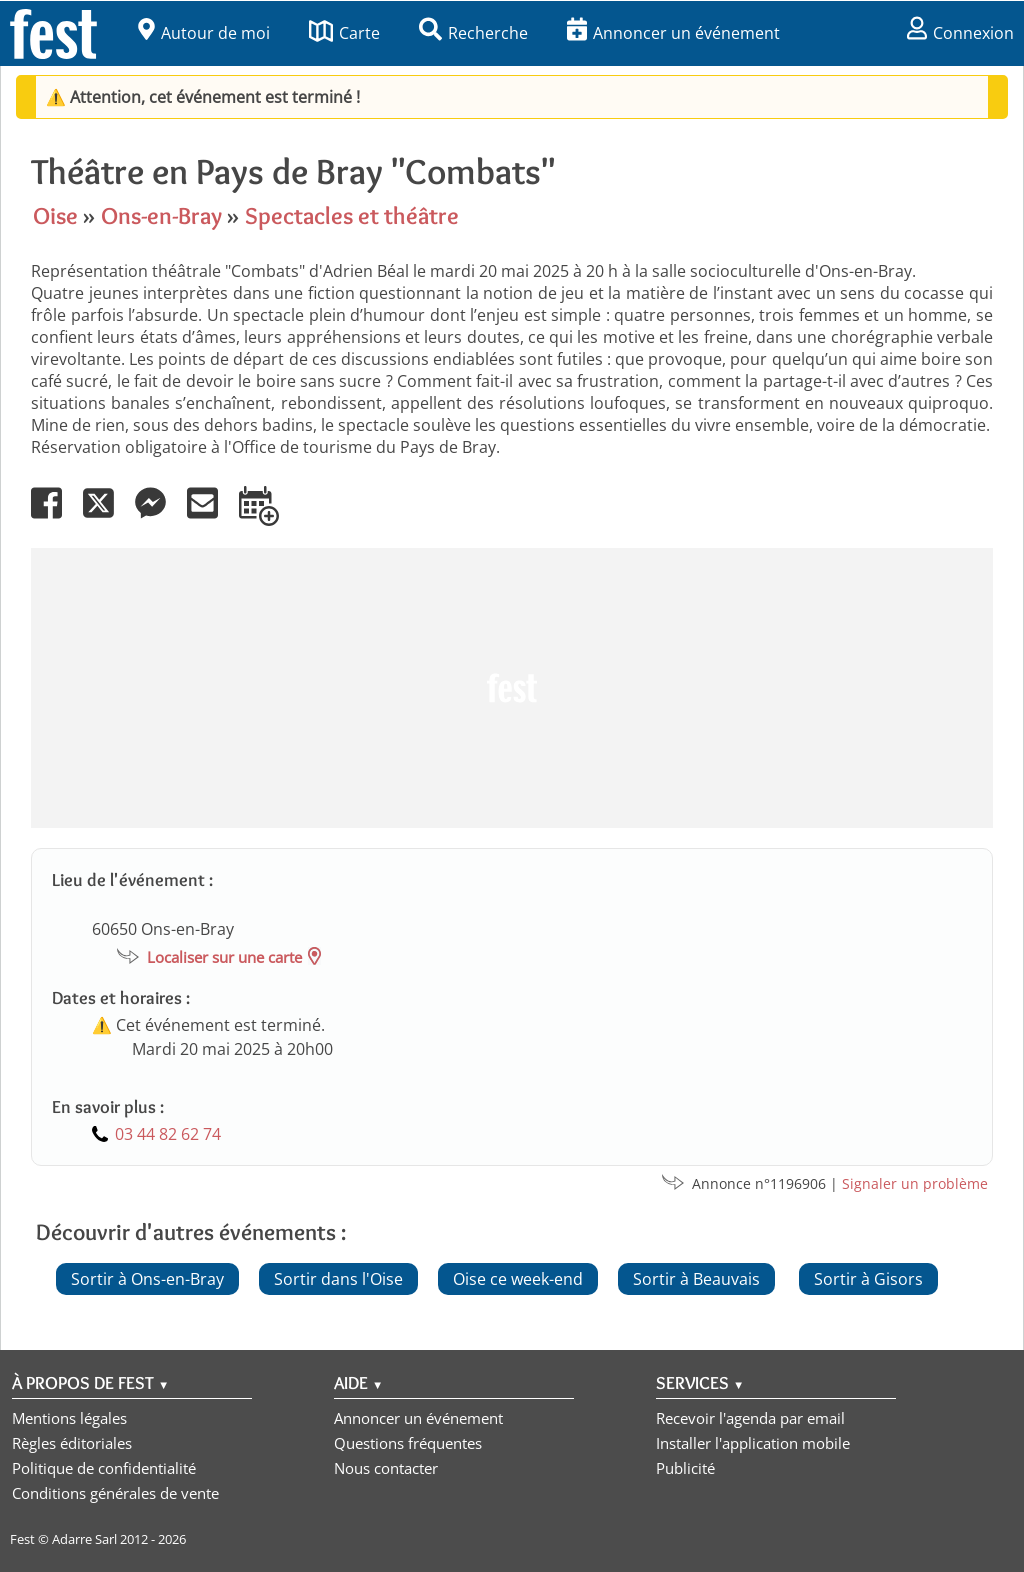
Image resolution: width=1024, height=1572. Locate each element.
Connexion (960, 33)
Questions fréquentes (408, 1443)
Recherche (473, 33)
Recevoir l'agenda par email (750, 1418)
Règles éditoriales (72, 1443)
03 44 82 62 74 (168, 1134)
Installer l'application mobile (753, 1443)
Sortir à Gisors (868, 1279)
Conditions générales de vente (115, 1493)
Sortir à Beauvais (696, 1279)
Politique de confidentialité (104, 1468)
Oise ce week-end (518, 1279)
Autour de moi (204, 33)
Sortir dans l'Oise (338, 1279)
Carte (344, 33)
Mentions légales (69, 1418)
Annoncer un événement (673, 33)
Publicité (685, 1468)
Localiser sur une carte (224, 957)
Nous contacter (386, 1468)
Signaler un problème (915, 1183)
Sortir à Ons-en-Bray (147, 1279)
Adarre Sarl (84, 1539)
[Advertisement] (512, 688)
